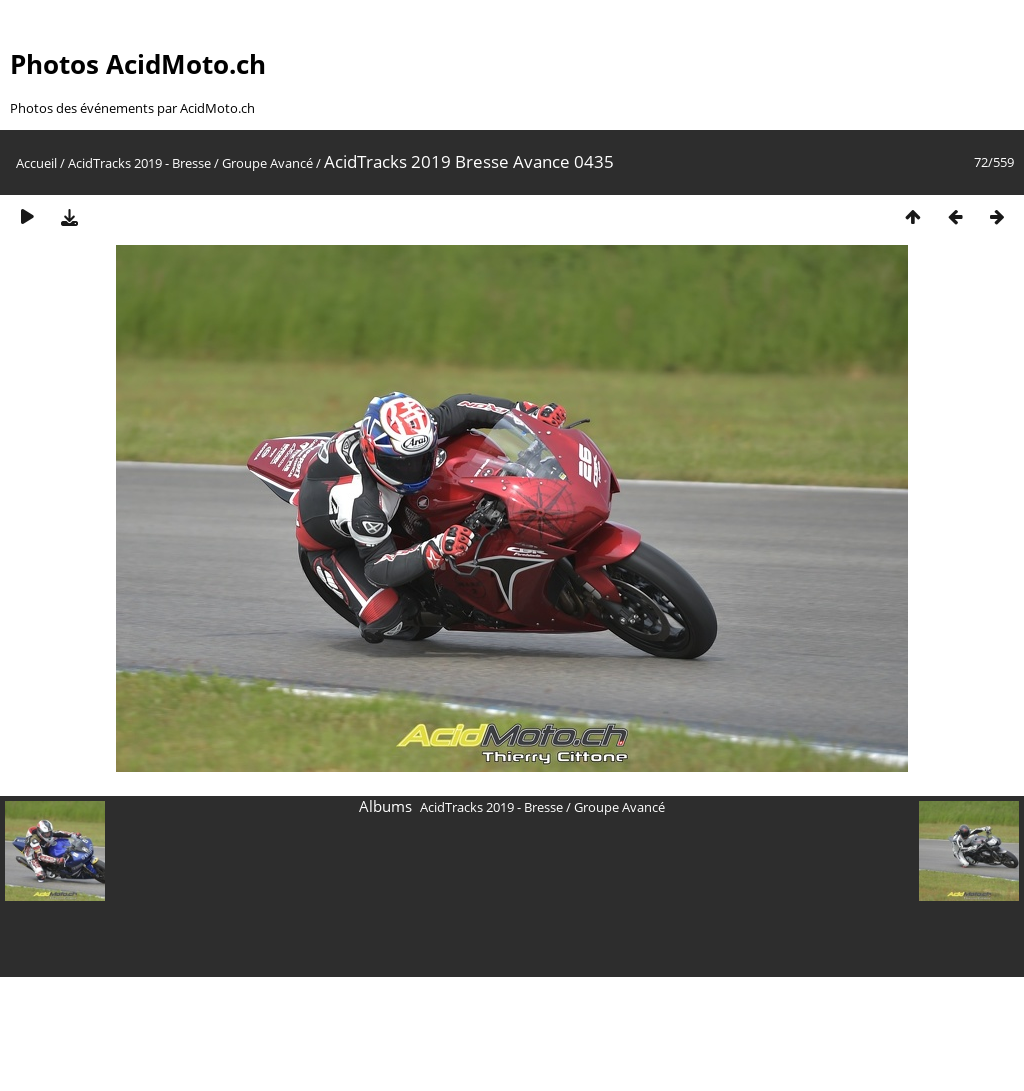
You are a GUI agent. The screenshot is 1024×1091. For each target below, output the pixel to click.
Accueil (36, 163)
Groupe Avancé (267, 163)
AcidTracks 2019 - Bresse (139, 163)
